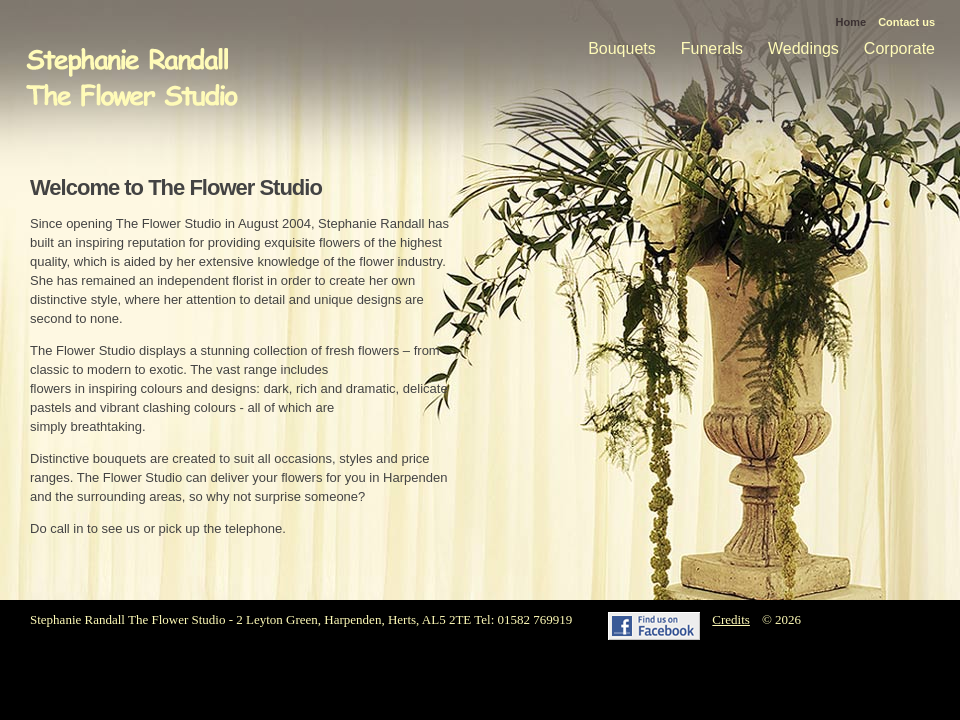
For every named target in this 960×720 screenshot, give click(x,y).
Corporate (899, 48)
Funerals (712, 48)
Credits (731, 619)
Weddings (803, 48)
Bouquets (622, 48)
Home (851, 22)
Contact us (906, 22)
